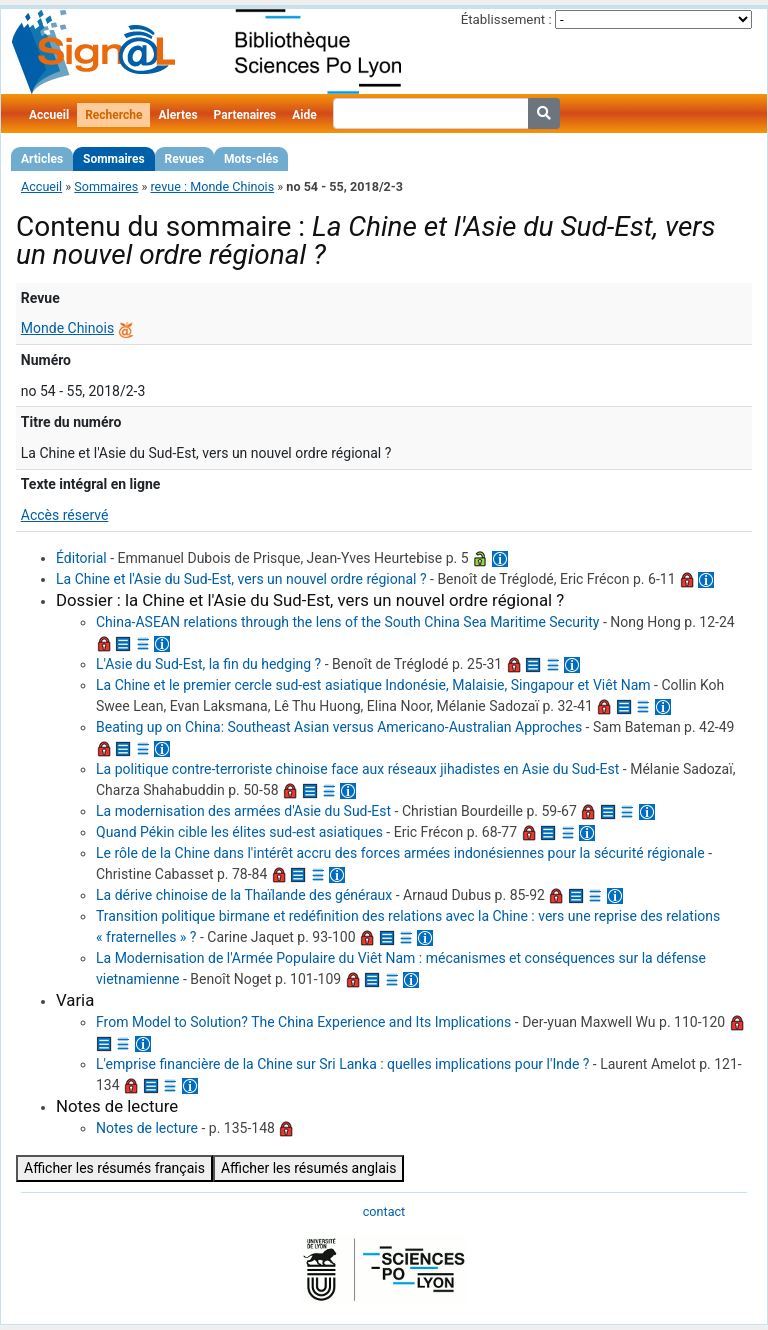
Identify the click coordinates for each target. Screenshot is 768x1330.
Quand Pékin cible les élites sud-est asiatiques (239, 832)
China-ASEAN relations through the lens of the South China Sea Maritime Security (347, 622)
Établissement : (506, 19)
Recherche (113, 115)
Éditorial (81, 558)
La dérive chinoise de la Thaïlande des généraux (244, 895)
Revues (185, 159)
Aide (304, 115)
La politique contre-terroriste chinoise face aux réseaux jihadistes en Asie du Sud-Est (357, 769)
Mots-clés (251, 159)
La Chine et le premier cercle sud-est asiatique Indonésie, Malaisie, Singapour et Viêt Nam (373, 685)
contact (384, 1211)
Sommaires (113, 159)
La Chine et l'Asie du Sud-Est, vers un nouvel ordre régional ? (241, 579)
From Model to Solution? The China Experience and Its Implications (303, 1022)
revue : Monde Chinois (212, 186)
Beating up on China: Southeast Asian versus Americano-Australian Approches (339, 727)
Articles (42, 159)
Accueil (49, 115)
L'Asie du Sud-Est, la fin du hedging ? (208, 664)
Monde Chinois (67, 328)
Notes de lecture (147, 1128)
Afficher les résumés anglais (309, 1168)
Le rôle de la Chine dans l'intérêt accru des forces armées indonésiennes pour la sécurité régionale (400, 853)
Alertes (177, 115)
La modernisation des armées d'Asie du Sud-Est (243, 811)
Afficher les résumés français (114, 1168)
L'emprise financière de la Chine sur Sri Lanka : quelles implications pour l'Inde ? (342, 1064)
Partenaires (245, 115)
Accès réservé (65, 515)
